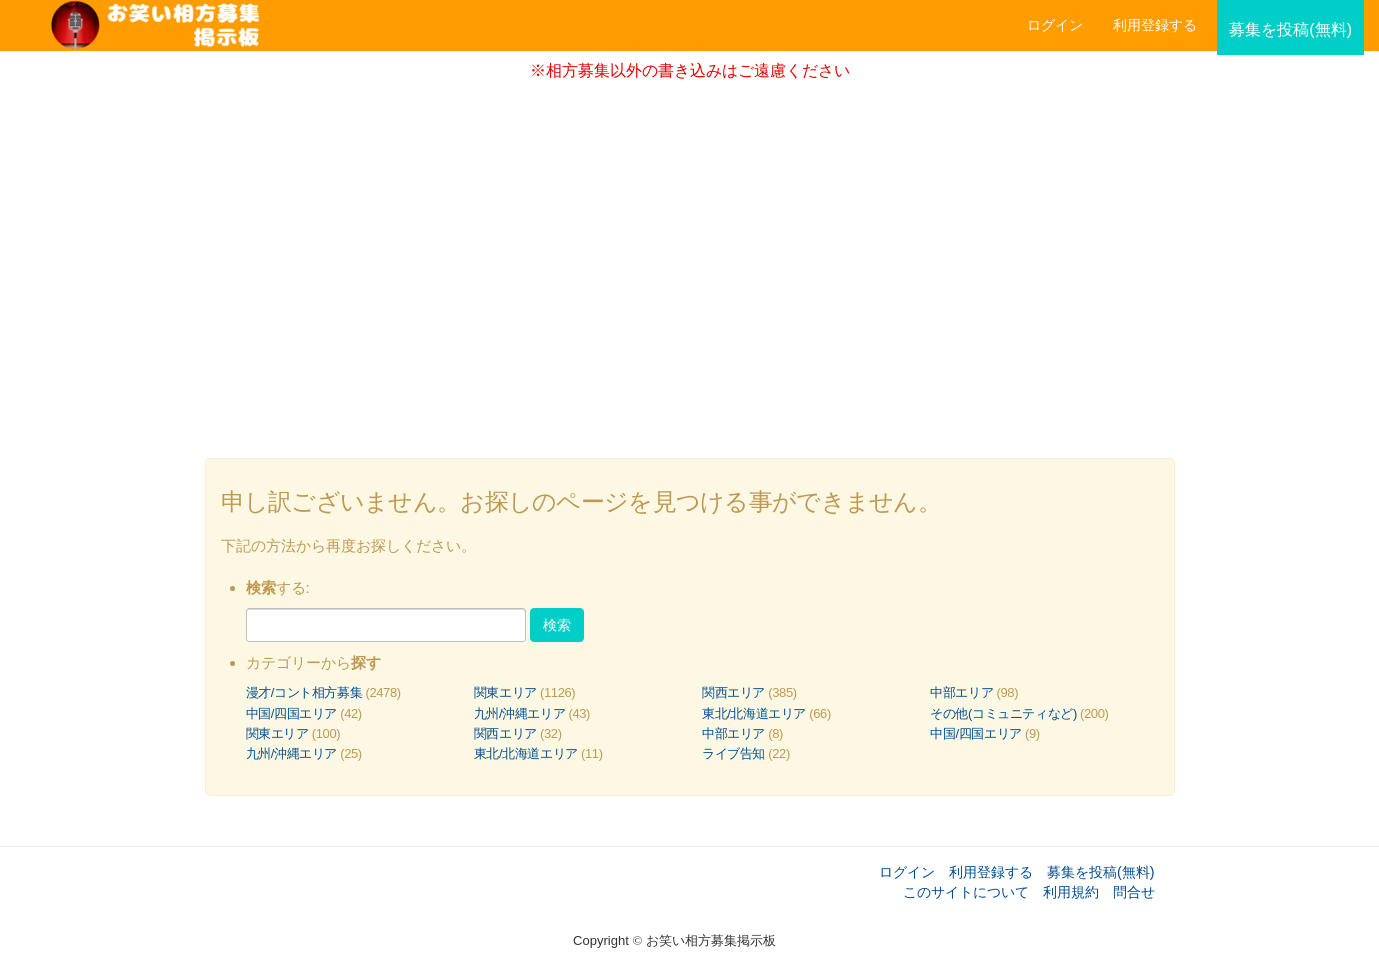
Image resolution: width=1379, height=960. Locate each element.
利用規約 (1071, 892)
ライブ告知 (733, 753)
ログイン (1055, 25)
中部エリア (961, 692)
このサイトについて (966, 892)
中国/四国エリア (292, 713)
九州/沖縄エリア (520, 713)
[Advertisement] (690, 263)
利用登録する (991, 872)
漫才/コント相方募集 (304, 692)
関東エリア (505, 692)
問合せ (1134, 892)
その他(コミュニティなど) (1003, 713)
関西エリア (733, 692)
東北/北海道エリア (754, 713)
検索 (557, 625)
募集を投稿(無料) (1101, 872)
